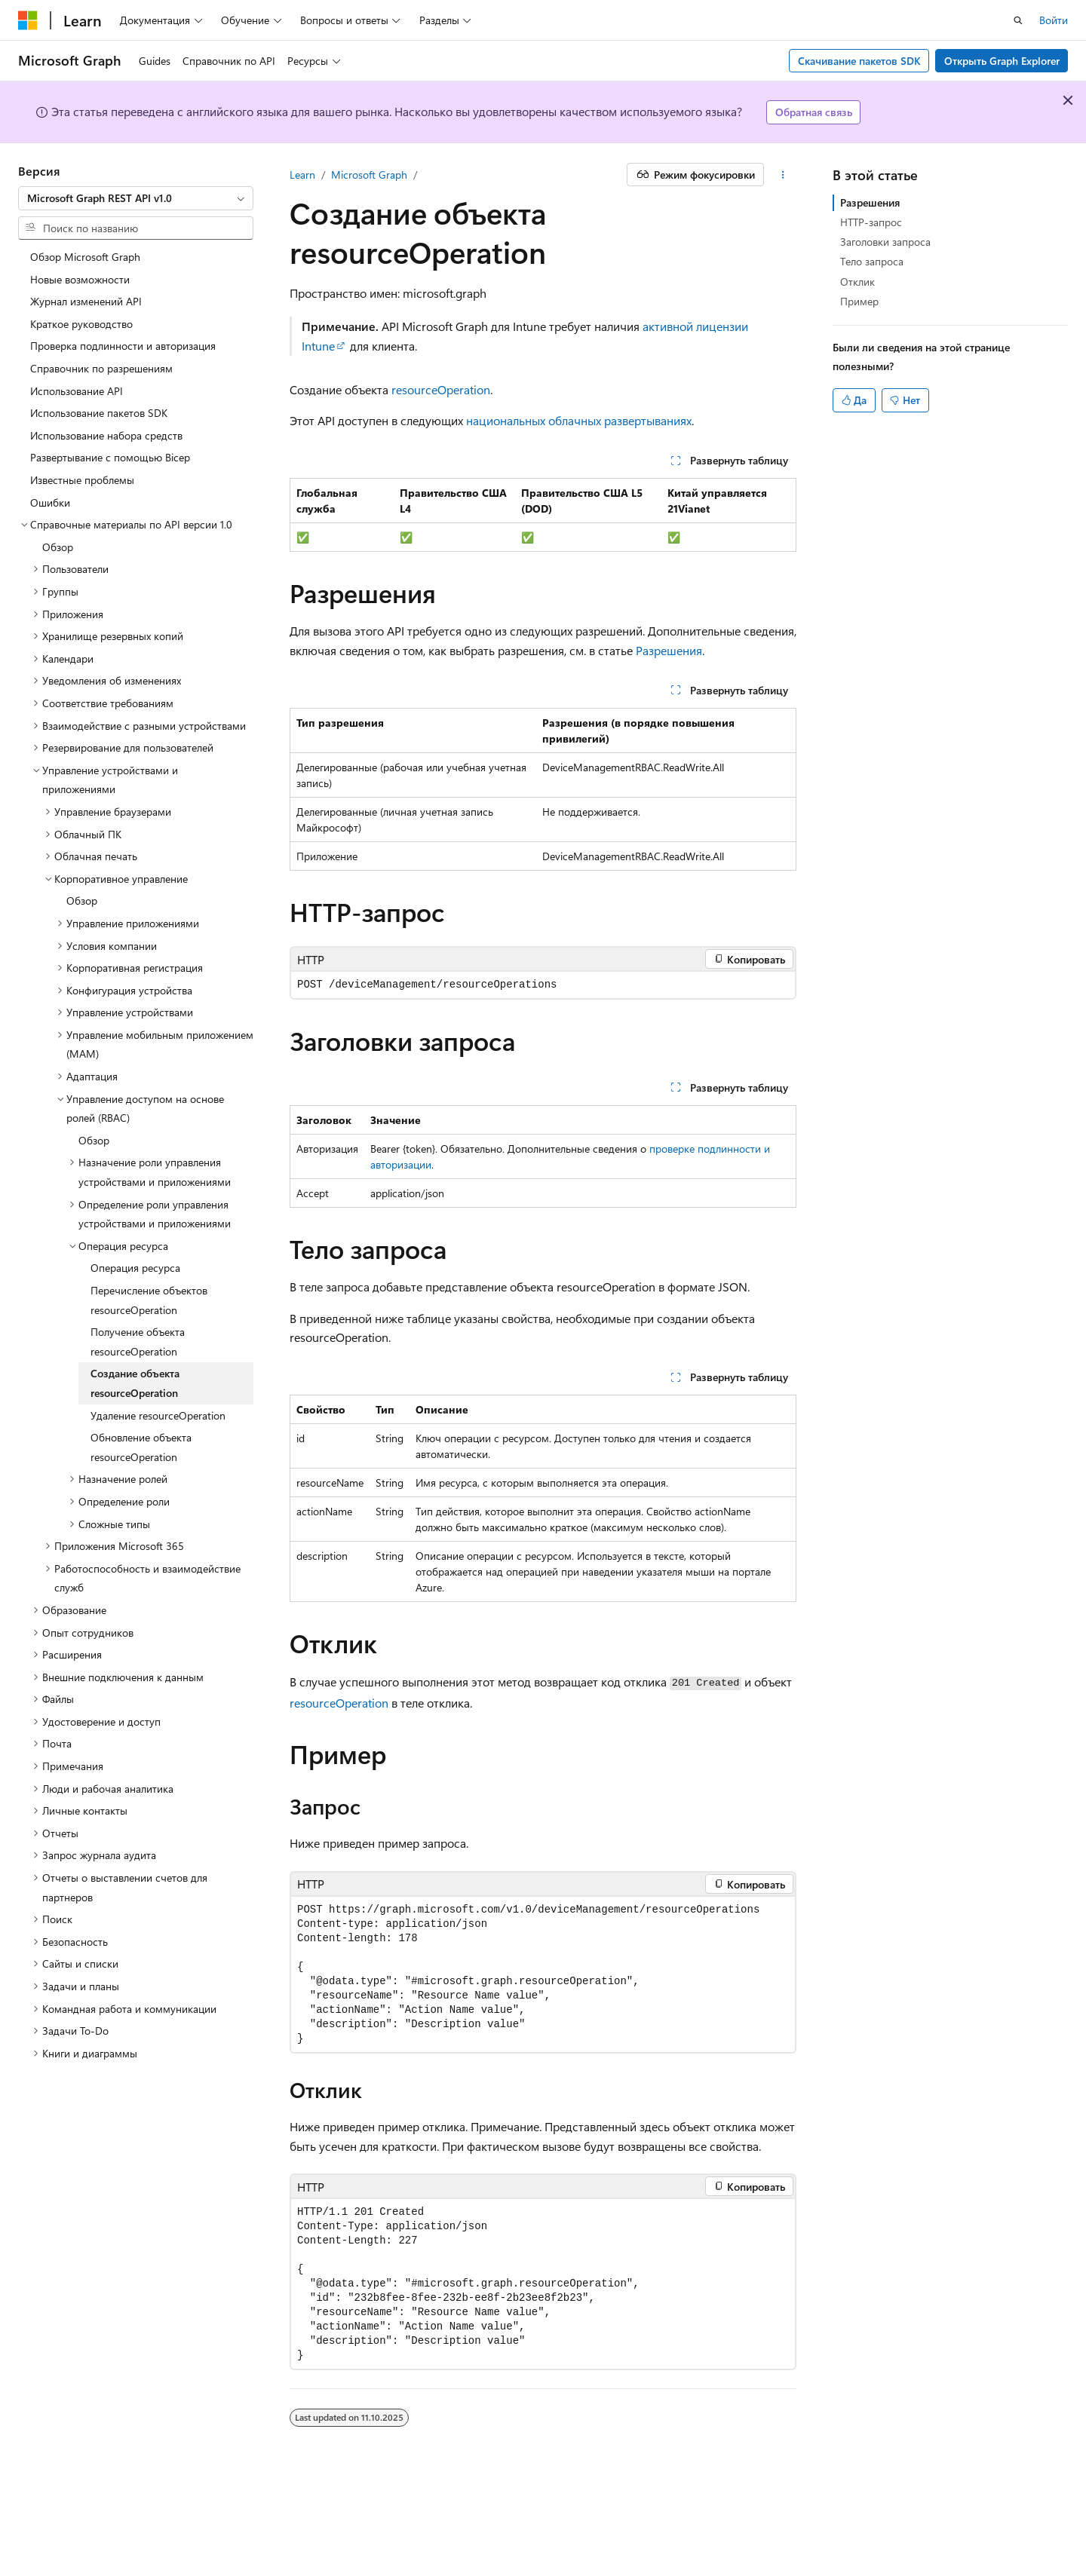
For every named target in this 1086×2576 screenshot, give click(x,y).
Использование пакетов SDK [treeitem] (98, 413)
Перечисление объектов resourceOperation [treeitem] (148, 1300)
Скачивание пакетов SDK (859, 61)
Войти (1053, 20)
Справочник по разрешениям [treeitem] (101, 368)
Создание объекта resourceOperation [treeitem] (134, 1383)
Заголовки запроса (885, 241)
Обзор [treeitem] (57, 547)
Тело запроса (871, 261)
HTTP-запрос (871, 222)
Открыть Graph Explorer (1002, 61)
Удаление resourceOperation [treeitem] (157, 1415)
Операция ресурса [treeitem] (135, 1267)
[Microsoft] (28, 20)
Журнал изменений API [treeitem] (86, 301)
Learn (302, 174)
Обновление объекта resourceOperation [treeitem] (141, 1447)
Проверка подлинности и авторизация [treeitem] (123, 345)
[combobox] (135, 198)
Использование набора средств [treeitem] (106, 435)
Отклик (857, 281)
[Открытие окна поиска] (1018, 20)
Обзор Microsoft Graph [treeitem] (85, 257)
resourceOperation (440, 389)
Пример (859, 301)
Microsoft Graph (369, 174)
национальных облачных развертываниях (579, 420)
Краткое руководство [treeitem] (81, 324)
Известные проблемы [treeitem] (82, 480)
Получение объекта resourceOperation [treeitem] (137, 1341)
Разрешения (669, 650)
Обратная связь (813, 112)
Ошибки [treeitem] (50, 502)
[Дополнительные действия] (783, 175)
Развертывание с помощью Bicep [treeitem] (110, 457)
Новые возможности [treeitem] (80, 279)
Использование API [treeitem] (76, 391)
